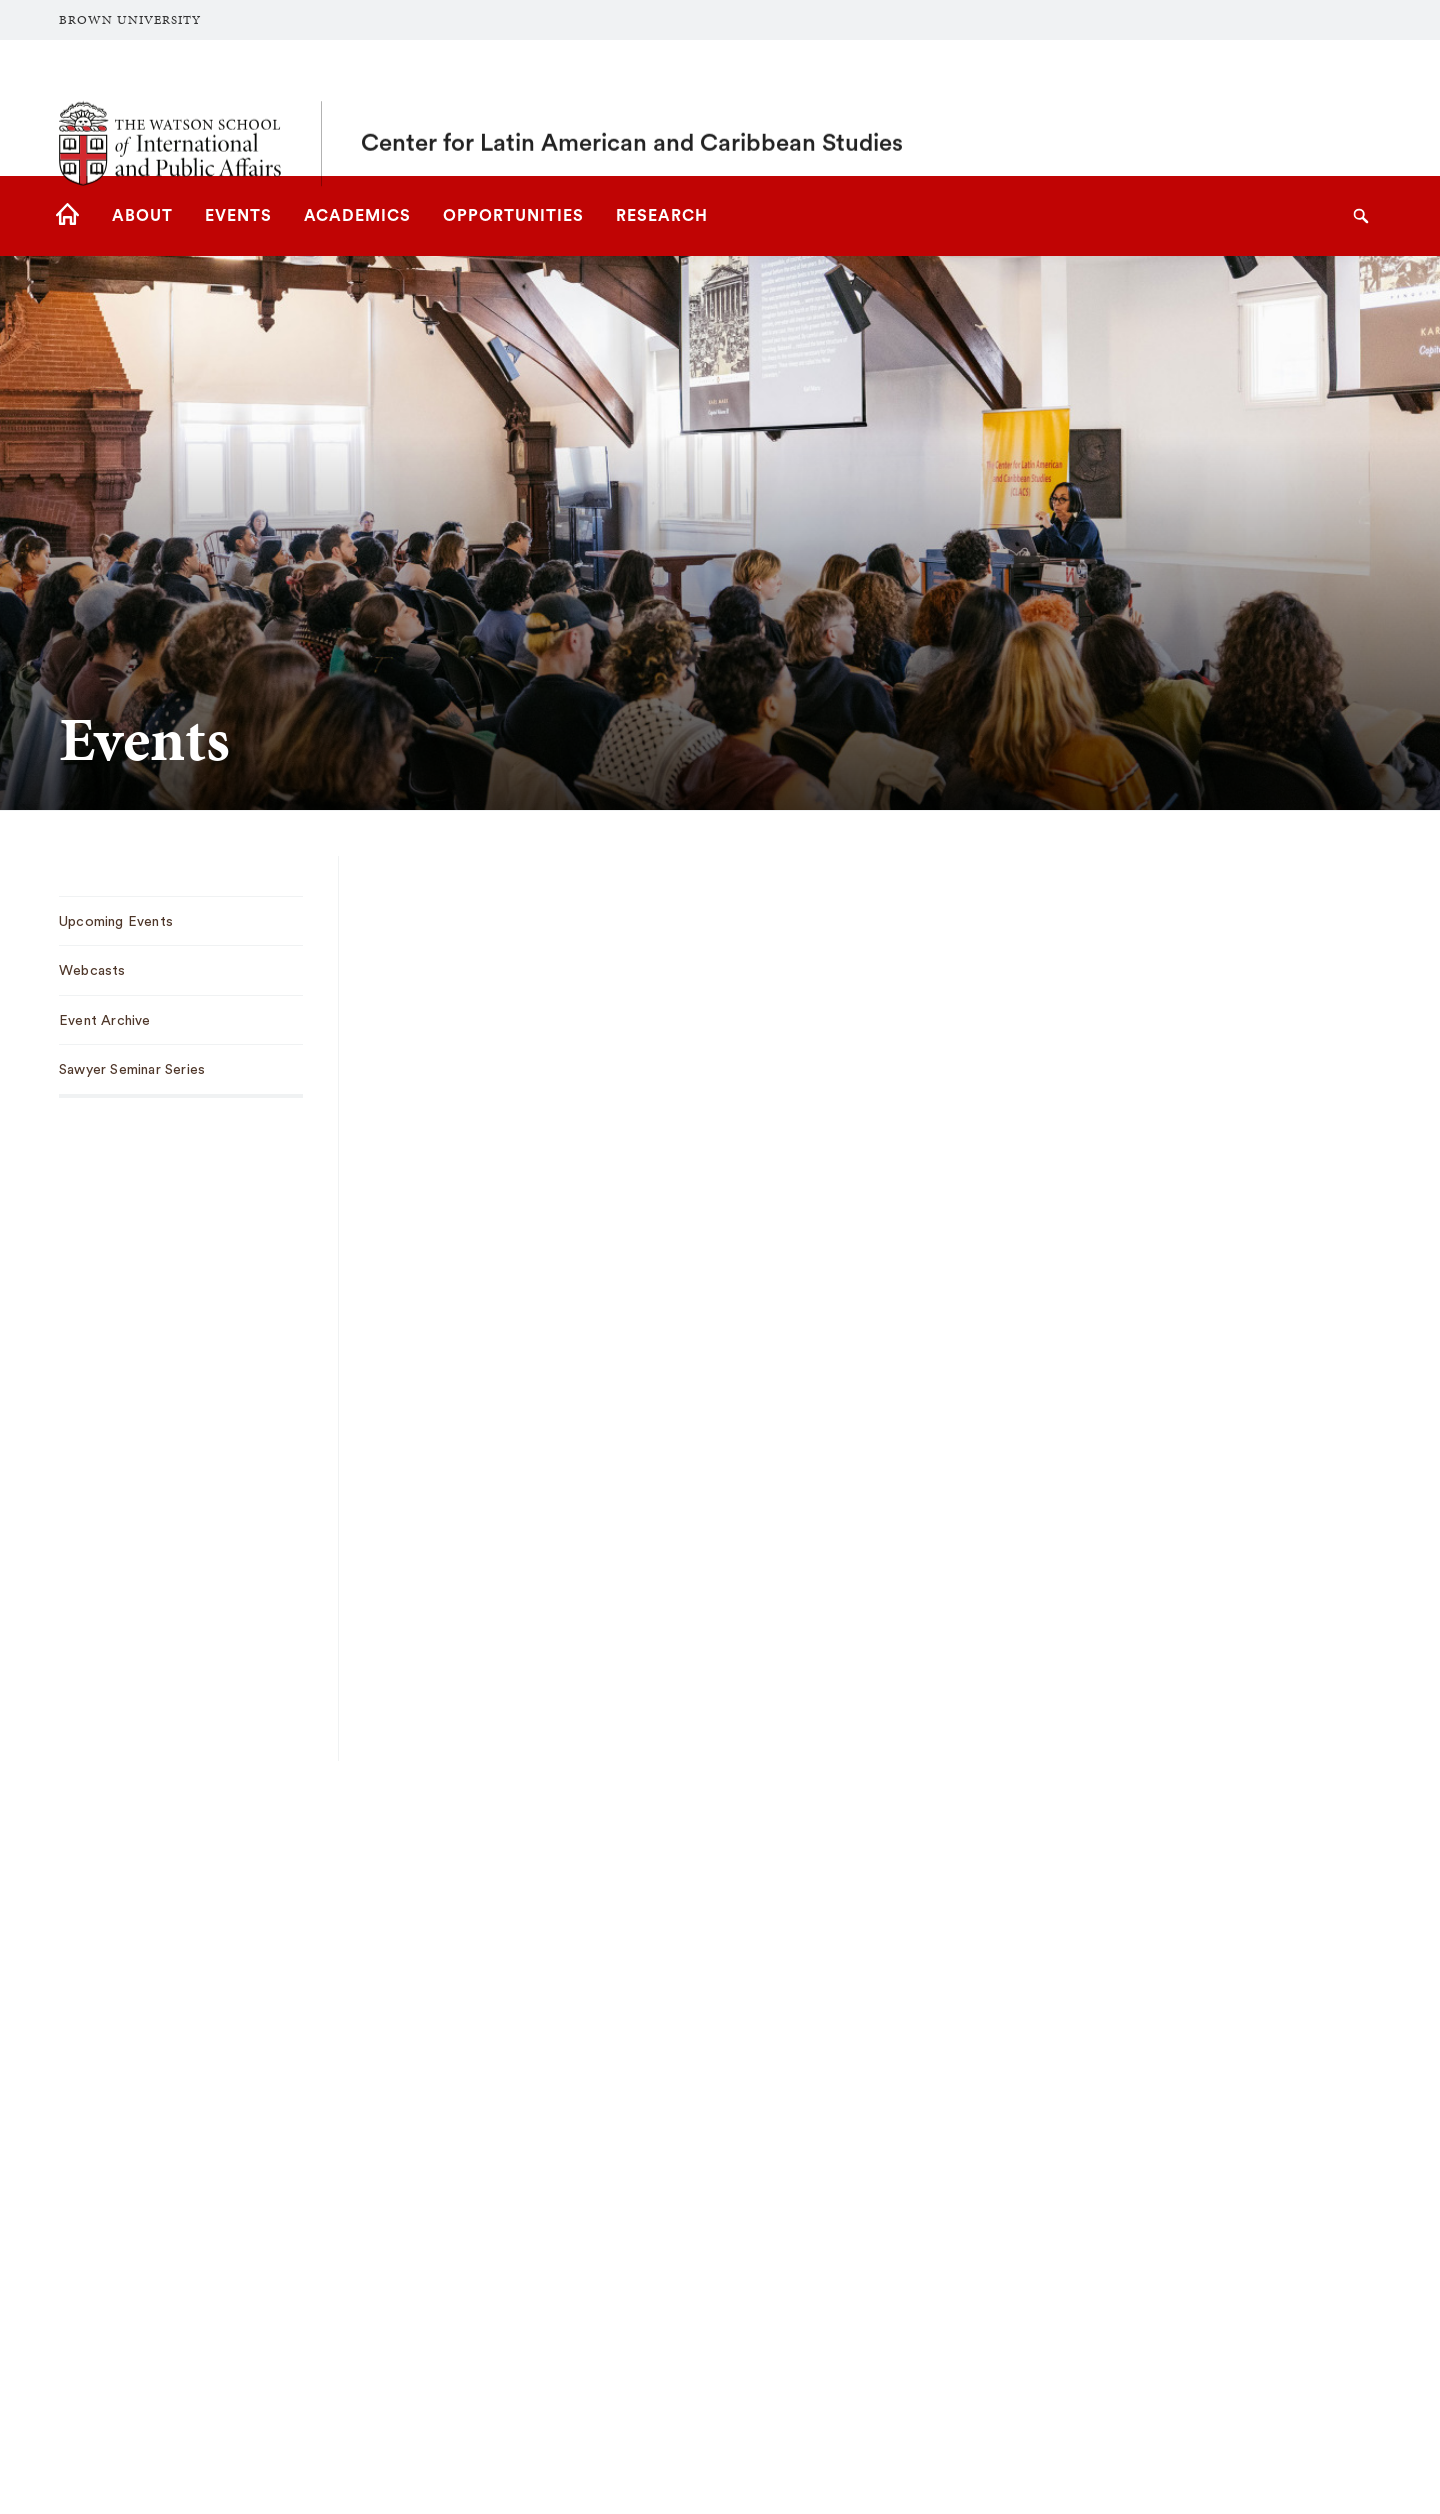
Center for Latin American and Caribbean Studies (632, 108)
